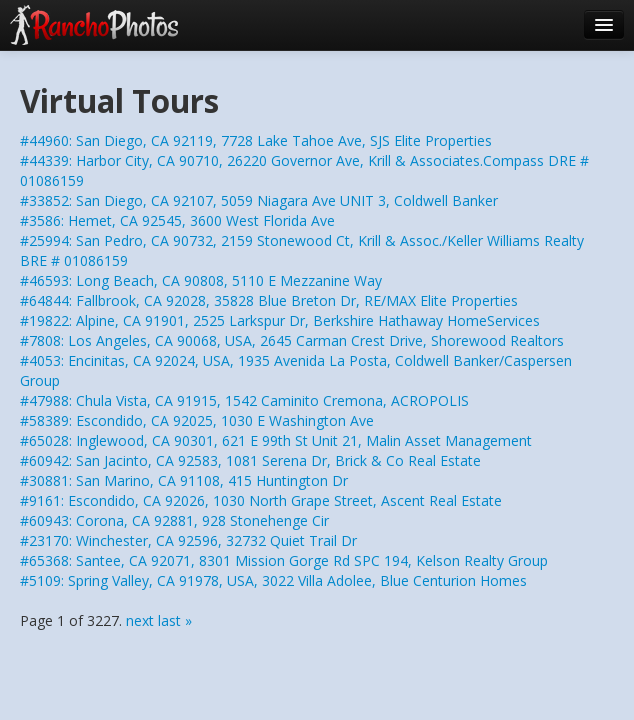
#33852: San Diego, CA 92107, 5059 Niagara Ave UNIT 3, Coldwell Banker (259, 200)
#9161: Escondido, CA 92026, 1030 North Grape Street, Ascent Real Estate (261, 500)
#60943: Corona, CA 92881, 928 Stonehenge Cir (174, 520)
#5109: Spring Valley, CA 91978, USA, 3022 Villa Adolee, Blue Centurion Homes (273, 580)
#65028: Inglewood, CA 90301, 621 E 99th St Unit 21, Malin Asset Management (276, 440)
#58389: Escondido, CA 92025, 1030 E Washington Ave (197, 420)
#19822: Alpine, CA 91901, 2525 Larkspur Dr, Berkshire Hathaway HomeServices (280, 320)
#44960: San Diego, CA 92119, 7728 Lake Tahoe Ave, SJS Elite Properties (256, 140)
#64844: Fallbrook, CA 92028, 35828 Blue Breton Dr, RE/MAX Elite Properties (269, 300)
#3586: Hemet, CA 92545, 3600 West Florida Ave (177, 220)
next (140, 620)
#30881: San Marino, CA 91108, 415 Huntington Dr (184, 480)
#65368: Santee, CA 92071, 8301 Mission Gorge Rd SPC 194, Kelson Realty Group (284, 560)
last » (175, 620)
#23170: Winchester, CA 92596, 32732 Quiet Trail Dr (188, 540)
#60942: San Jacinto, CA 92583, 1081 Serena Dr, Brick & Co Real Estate (250, 460)
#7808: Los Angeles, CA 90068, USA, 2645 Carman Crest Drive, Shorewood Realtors (292, 340)
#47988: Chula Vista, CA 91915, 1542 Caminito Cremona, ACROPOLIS (244, 400)
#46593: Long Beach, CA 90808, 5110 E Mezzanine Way (201, 280)
